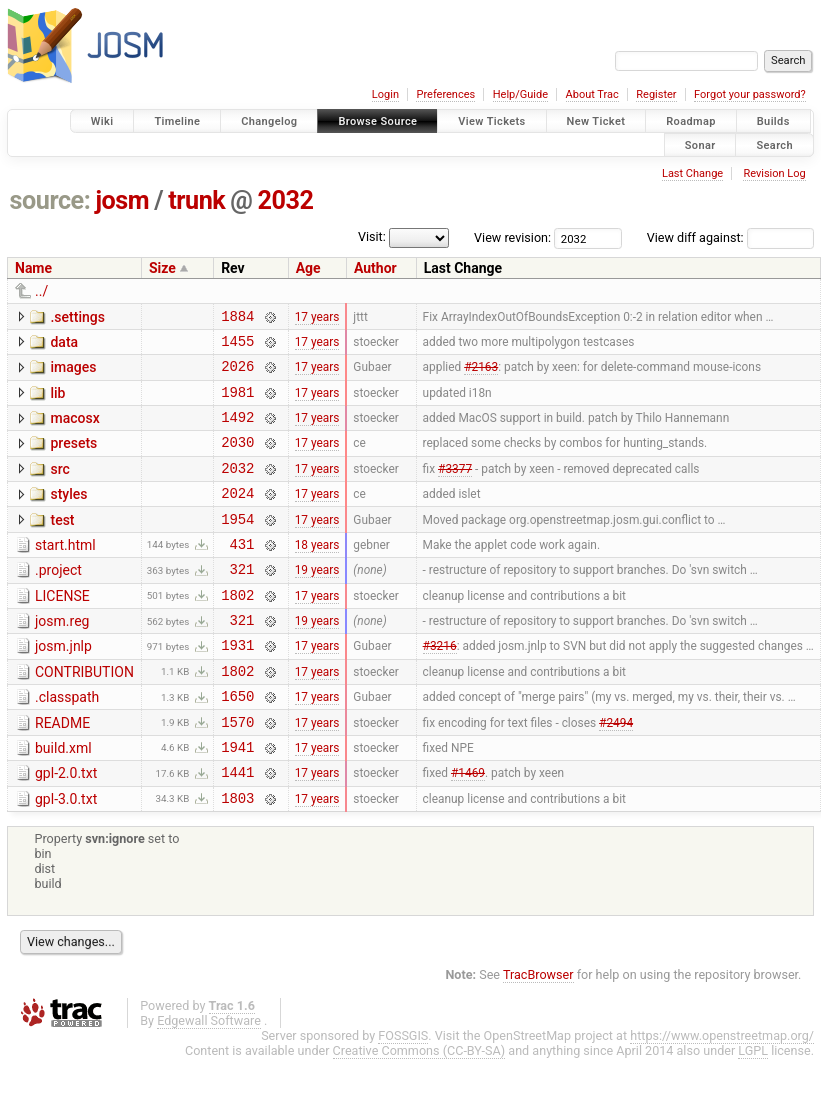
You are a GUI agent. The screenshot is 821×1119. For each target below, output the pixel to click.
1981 (237, 403)
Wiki (102, 121)
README (62, 771)
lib (57, 402)
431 (241, 573)
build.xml (63, 799)
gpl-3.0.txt (66, 856)
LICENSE (62, 629)
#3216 (440, 687)
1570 (237, 772)
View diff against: (730, 237)
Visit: (372, 236)
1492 (237, 431)
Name (33, 268)
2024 (237, 516)
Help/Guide (520, 94)
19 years (317, 602)
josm (122, 200)
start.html (65, 572)
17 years (317, 318)
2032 (286, 200)
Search (774, 144)
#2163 (481, 375)
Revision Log (774, 173)
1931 (237, 686)
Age (308, 268)
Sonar (700, 144)
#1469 (468, 829)
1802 (237, 630)
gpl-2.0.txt (66, 827)
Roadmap (691, 121)
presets (73, 458)
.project (58, 600)
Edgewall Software (209, 1080)
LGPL (753, 1110)
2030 (237, 459)
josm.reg (62, 657)
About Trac (592, 94)
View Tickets (491, 121)
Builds (773, 121)
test (62, 544)
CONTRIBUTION (84, 714)
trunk (196, 200)
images (73, 373)
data (64, 345)
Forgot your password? (750, 94)
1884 (237, 318)
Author (375, 268)
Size (162, 268)
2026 (237, 374)
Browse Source (377, 121)
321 (241, 601)
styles (68, 515)
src (59, 487)
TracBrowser (538, 1034)
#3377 (455, 488)
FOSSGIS (403, 1095)
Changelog (269, 121)
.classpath (67, 742)
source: (50, 200)
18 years (317, 573)
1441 (237, 828)
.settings (77, 317)
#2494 (616, 772)
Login (385, 94)
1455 (237, 346)
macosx (74, 430)
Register (656, 94)
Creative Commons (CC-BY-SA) (419, 1110)
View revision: (512, 237)
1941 (237, 800)
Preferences (445, 94)
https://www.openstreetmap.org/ (722, 1095)
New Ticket (596, 121)
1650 (237, 743)
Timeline (177, 121)
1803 (237, 857)
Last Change (692, 173)
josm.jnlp (63, 685)
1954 (237, 545)
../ (41, 291)
